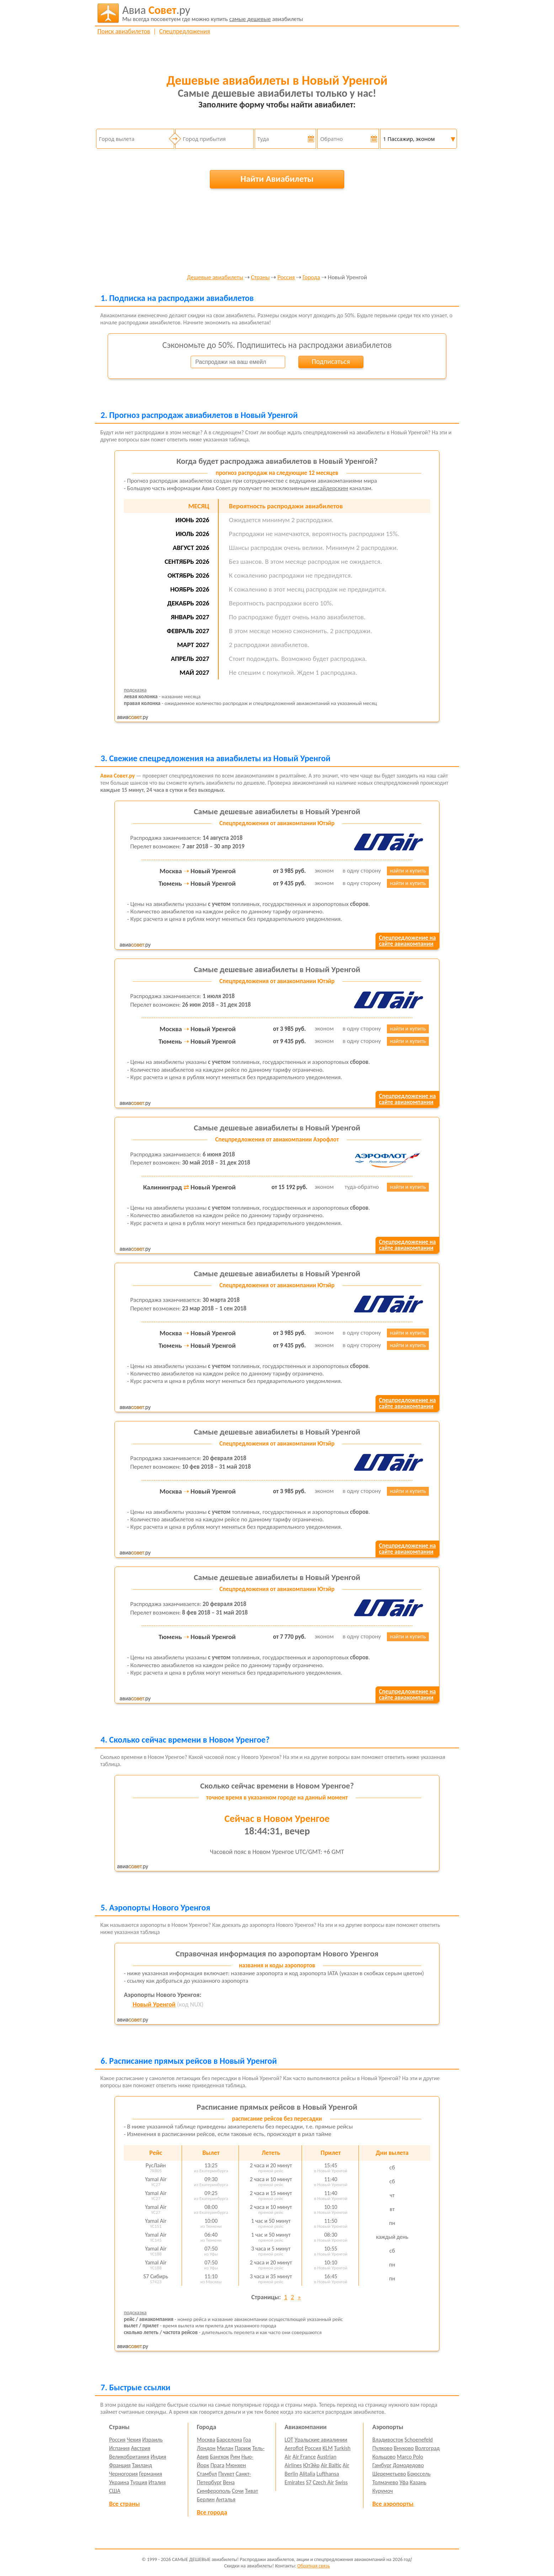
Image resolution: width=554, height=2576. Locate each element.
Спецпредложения (184, 31)
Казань (418, 2482)
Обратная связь (313, 2566)
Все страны (124, 2504)
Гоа (247, 2439)
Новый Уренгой (154, 2004)
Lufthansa (327, 2473)
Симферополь (214, 2490)
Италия (157, 2482)
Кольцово (383, 2456)
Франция (120, 2465)
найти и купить (408, 870)
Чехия (134, 2439)
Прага (217, 2465)
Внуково (404, 2448)
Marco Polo (410, 2456)
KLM (328, 2448)
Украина (119, 2482)
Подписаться (330, 361)
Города (311, 278)
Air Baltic (331, 2465)
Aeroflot (293, 2448)
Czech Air (323, 2482)
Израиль (152, 2439)
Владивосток (387, 2439)
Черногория (123, 2473)
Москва (206, 2439)
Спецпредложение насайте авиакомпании (407, 941)
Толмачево (385, 2482)
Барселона (229, 2439)
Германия (150, 2473)
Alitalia (307, 2473)
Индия (158, 2456)
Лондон (206, 2448)
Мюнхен (235, 2465)
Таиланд (142, 2465)
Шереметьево (389, 2473)
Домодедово (408, 2465)
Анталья (225, 2499)
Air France (304, 2456)
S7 (308, 2482)
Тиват (251, 2490)
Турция (138, 2482)
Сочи (238, 2490)
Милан (225, 2448)
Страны (260, 278)
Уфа (403, 2482)
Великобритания (129, 2456)
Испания (119, 2448)
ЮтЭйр (311, 2465)
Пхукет (226, 2473)
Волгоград (427, 2448)
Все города (212, 2512)
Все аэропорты (393, 2504)
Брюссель (418, 2473)
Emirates (294, 2482)
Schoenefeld (419, 2439)
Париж (243, 2448)
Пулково (382, 2448)
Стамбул (207, 2473)
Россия (286, 278)
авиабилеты (212, 13)
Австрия (140, 2448)
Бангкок (219, 2456)
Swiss (341, 2482)
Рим (235, 2456)
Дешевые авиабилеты (215, 278)
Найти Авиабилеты (277, 178)
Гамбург (381, 2465)
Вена (229, 2482)
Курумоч (382, 2490)
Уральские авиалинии (320, 2439)
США (115, 2490)
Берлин (206, 2499)
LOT (288, 2439)
